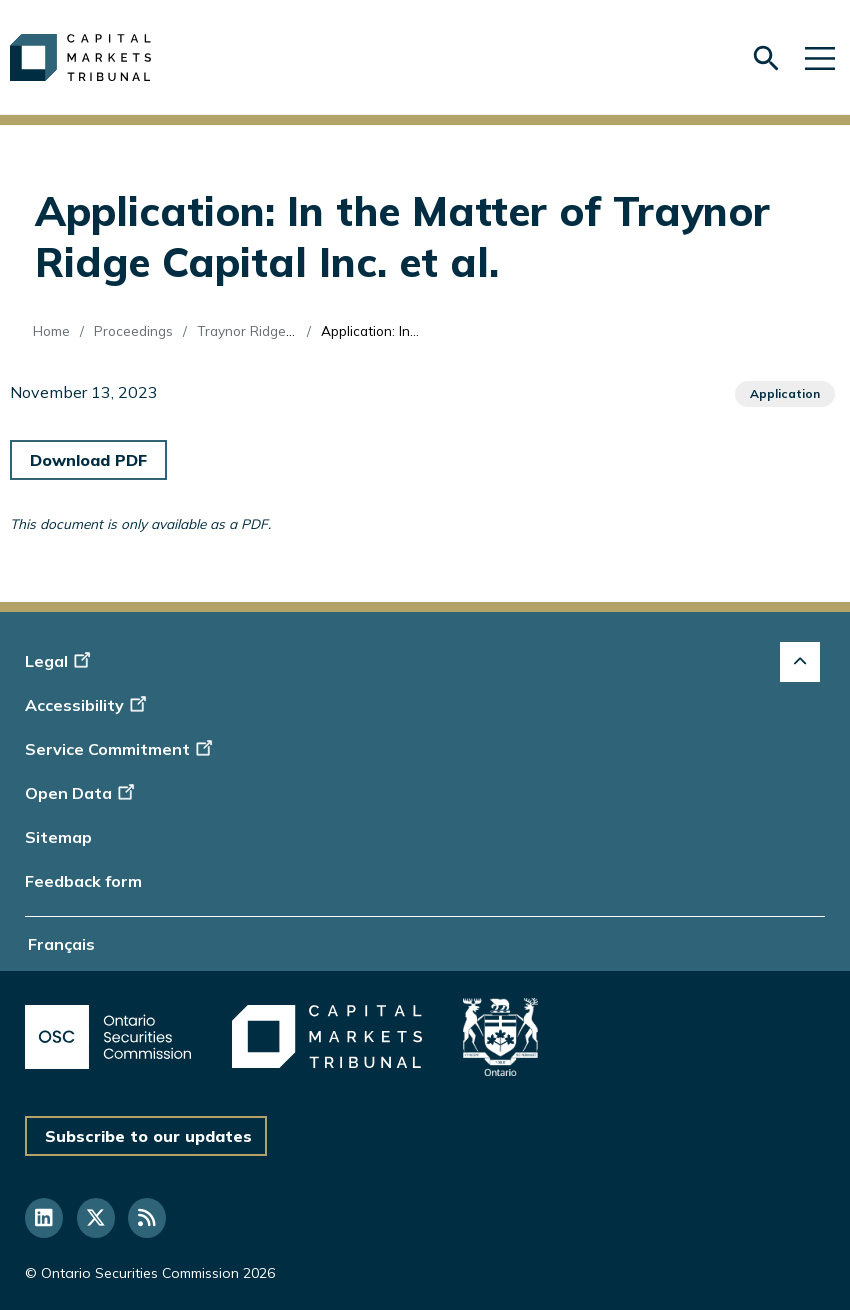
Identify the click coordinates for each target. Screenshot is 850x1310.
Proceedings (133, 330)
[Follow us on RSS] (147, 1218)
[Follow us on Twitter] (96, 1218)
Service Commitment (120, 749)
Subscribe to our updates (148, 1136)
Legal (60, 661)
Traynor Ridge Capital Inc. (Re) (293, 330)
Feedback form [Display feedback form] (83, 881)
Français (61, 944)
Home (51, 330)
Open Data (82, 793)
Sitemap (58, 837)
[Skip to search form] (766, 58)
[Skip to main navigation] (820, 57)
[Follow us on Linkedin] (44, 1218)
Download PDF (88, 460)
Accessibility (88, 705)
